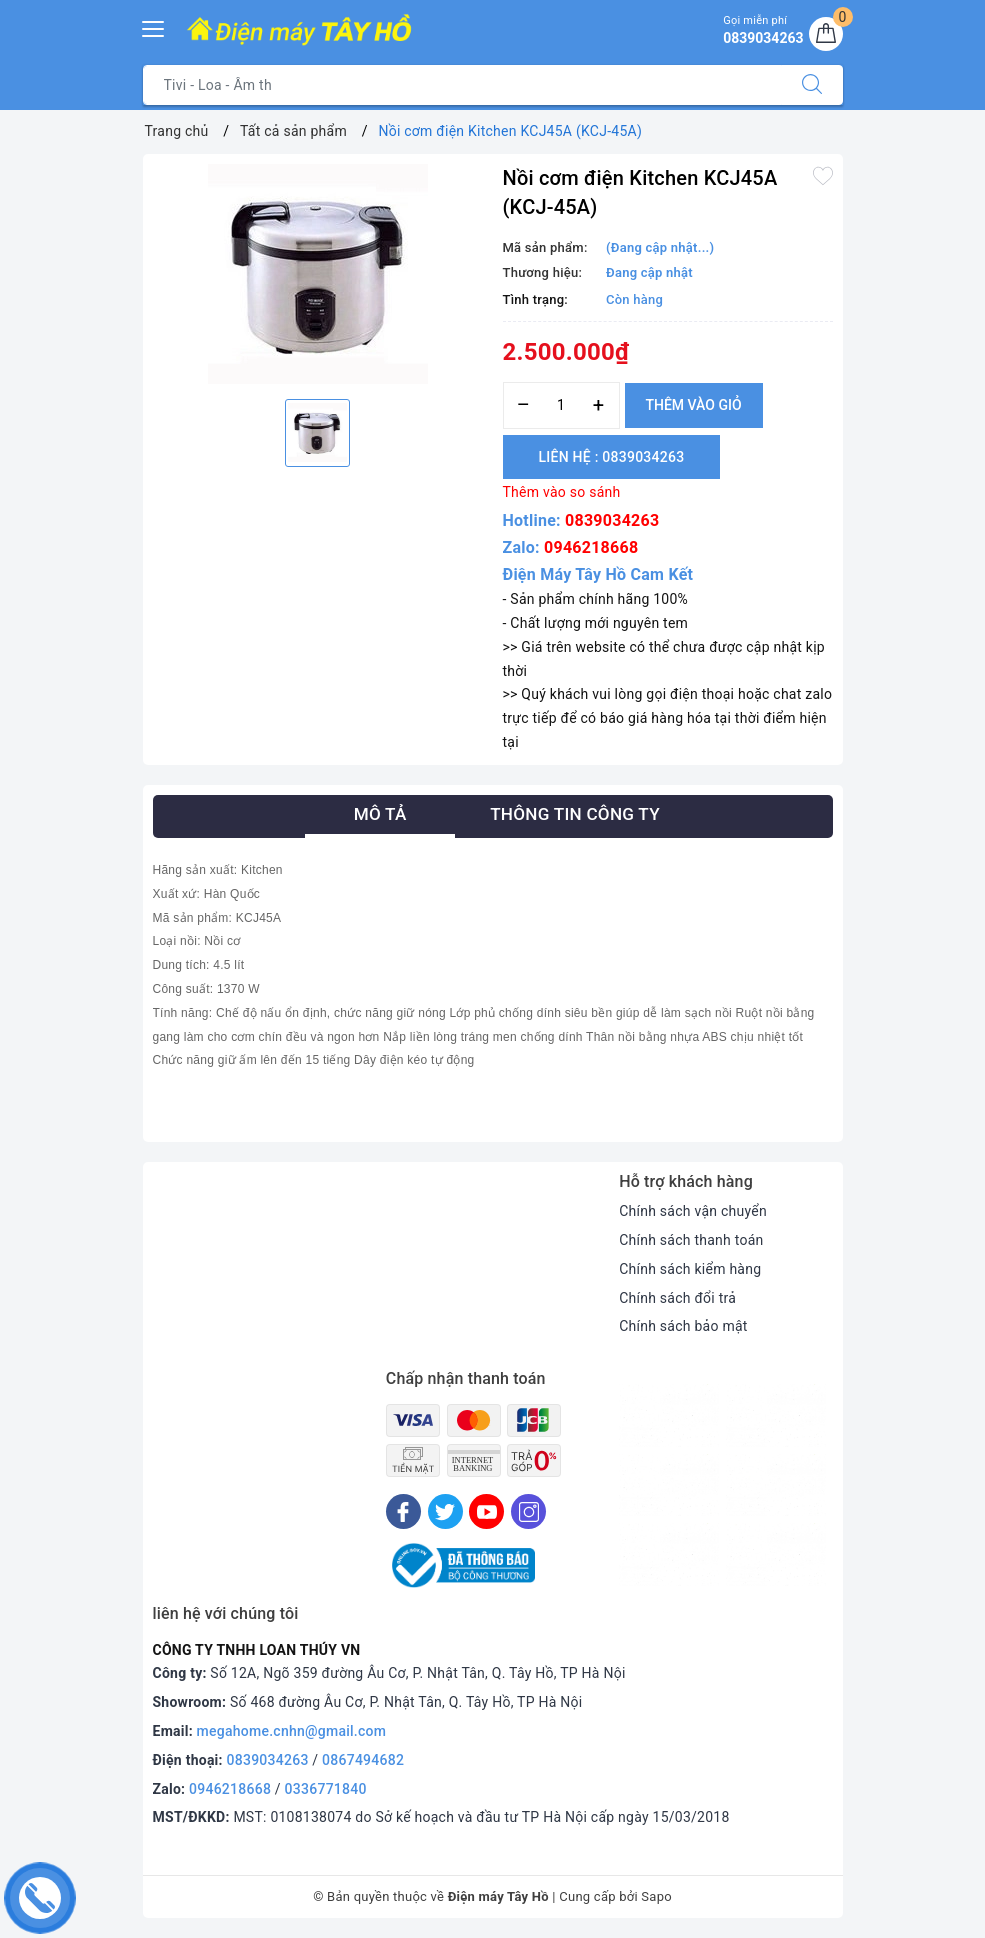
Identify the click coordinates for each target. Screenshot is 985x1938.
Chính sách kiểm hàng (690, 1269)
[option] (318, 274)
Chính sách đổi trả (677, 1298)
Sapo (656, 1896)
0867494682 (363, 1760)
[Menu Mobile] (154, 26)
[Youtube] (486, 1511)
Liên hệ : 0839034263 (612, 457)
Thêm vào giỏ (694, 405)
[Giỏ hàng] (826, 34)
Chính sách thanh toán (691, 1240)
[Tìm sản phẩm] (462, 85)
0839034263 (612, 520)
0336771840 (326, 1789)
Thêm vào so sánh (562, 492)
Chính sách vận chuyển (693, 1211)
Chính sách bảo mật (683, 1326)
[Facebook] (403, 1511)
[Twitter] (445, 1511)
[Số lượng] (561, 405)
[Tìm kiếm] (812, 85)
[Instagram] (528, 1511)
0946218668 (591, 547)
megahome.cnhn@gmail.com (292, 1731)
